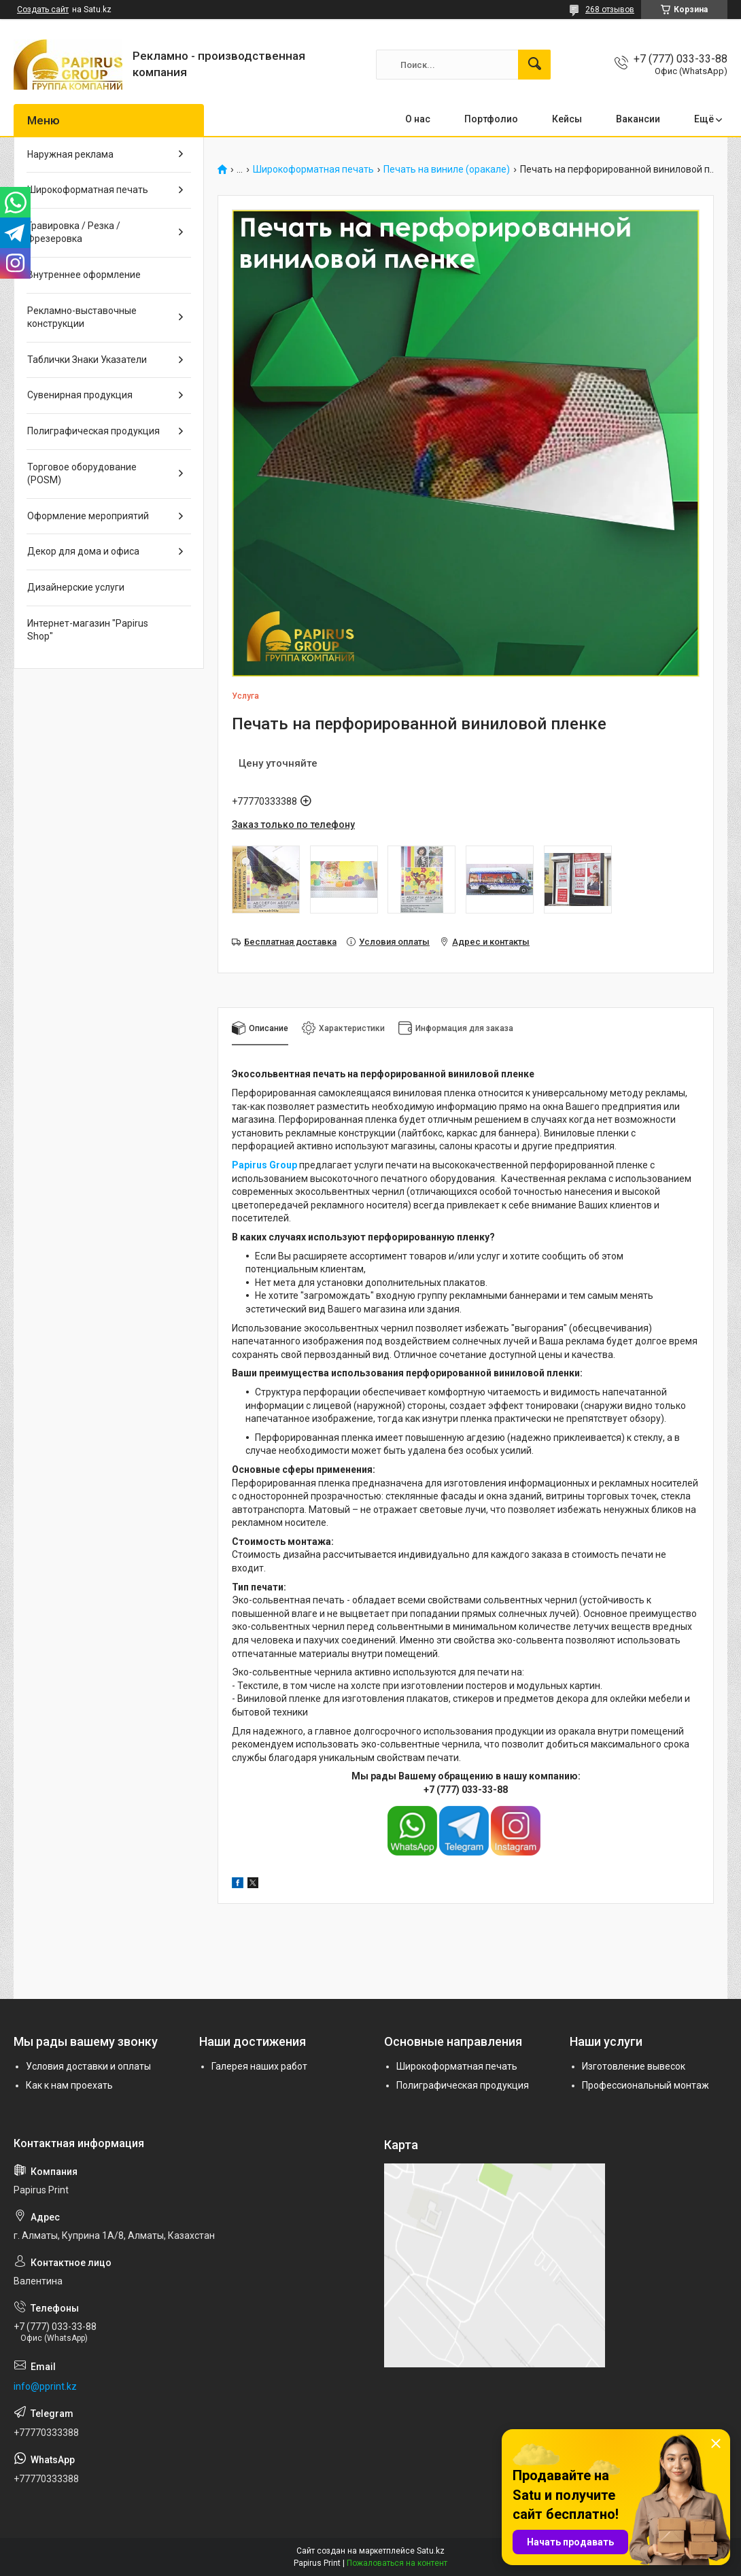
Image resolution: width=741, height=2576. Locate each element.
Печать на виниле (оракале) (446, 169)
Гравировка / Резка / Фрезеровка (73, 232)
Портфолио (491, 119)
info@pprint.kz (45, 2386)
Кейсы (567, 119)
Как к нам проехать (69, 2085)
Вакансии (638, 119)
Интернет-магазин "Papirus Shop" (87, 630)
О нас (417, 119)
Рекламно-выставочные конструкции (82, 317)
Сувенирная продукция (80, 394)
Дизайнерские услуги (75, 587)
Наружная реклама (70, 154)
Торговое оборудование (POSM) (82, 474)
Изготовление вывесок (633, 2066)
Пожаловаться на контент (397, 2563)
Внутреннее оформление (84, 274)
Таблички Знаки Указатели (87, 359)
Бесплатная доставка (290, 942)
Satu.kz (431, 2551)
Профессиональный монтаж (645, 2085)
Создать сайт (43, 9)
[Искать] (534, 65)
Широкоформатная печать (313, 169)
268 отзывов (609, 9)
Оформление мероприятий (88, 515)
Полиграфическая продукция (93, 430)
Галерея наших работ (259, 2066)
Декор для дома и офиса (83, 551)
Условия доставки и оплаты (88, 2066)
